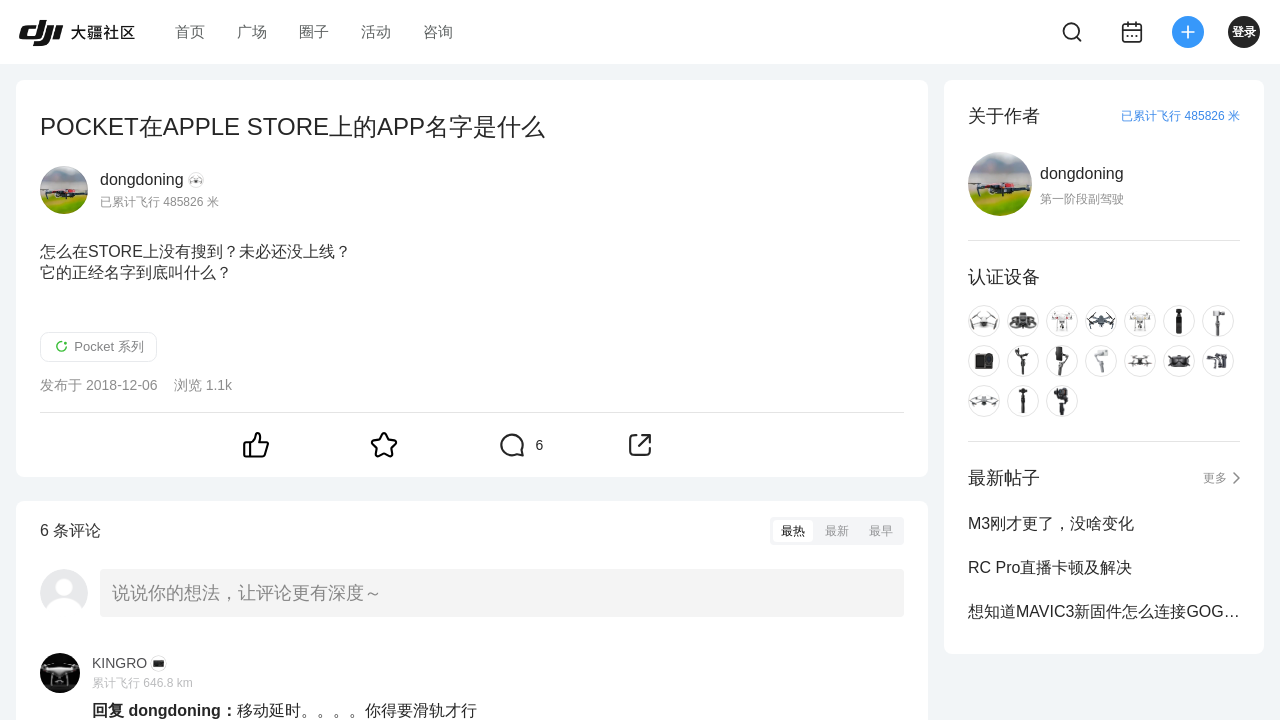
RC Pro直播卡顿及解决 (1050, 567)
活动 (376, 31)
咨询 (438, 31)
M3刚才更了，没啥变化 (1051, 523)
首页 (190, 31)
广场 (252, 31)
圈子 (314, 31)
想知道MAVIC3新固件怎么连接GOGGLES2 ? (1104, 611)
